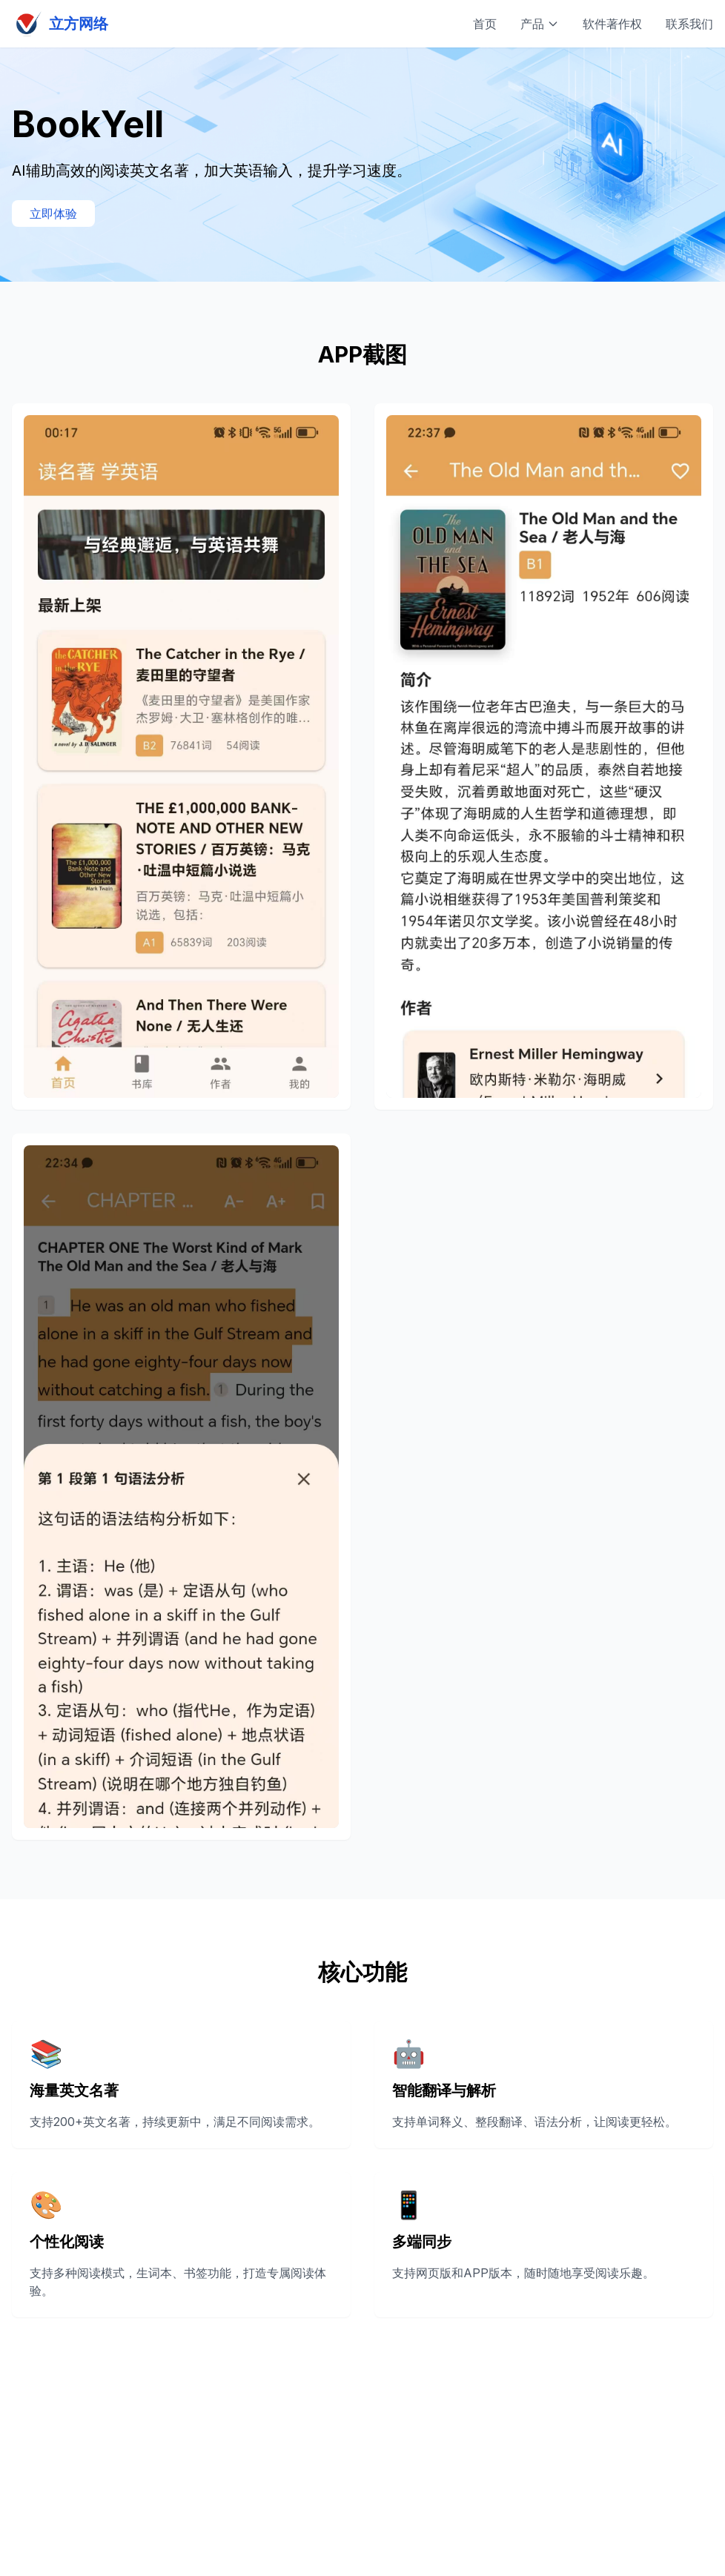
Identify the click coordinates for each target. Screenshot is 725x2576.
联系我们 (689, 23)
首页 (485, 23)
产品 (539, 23)
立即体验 (53, 213)
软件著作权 (612, 23)
